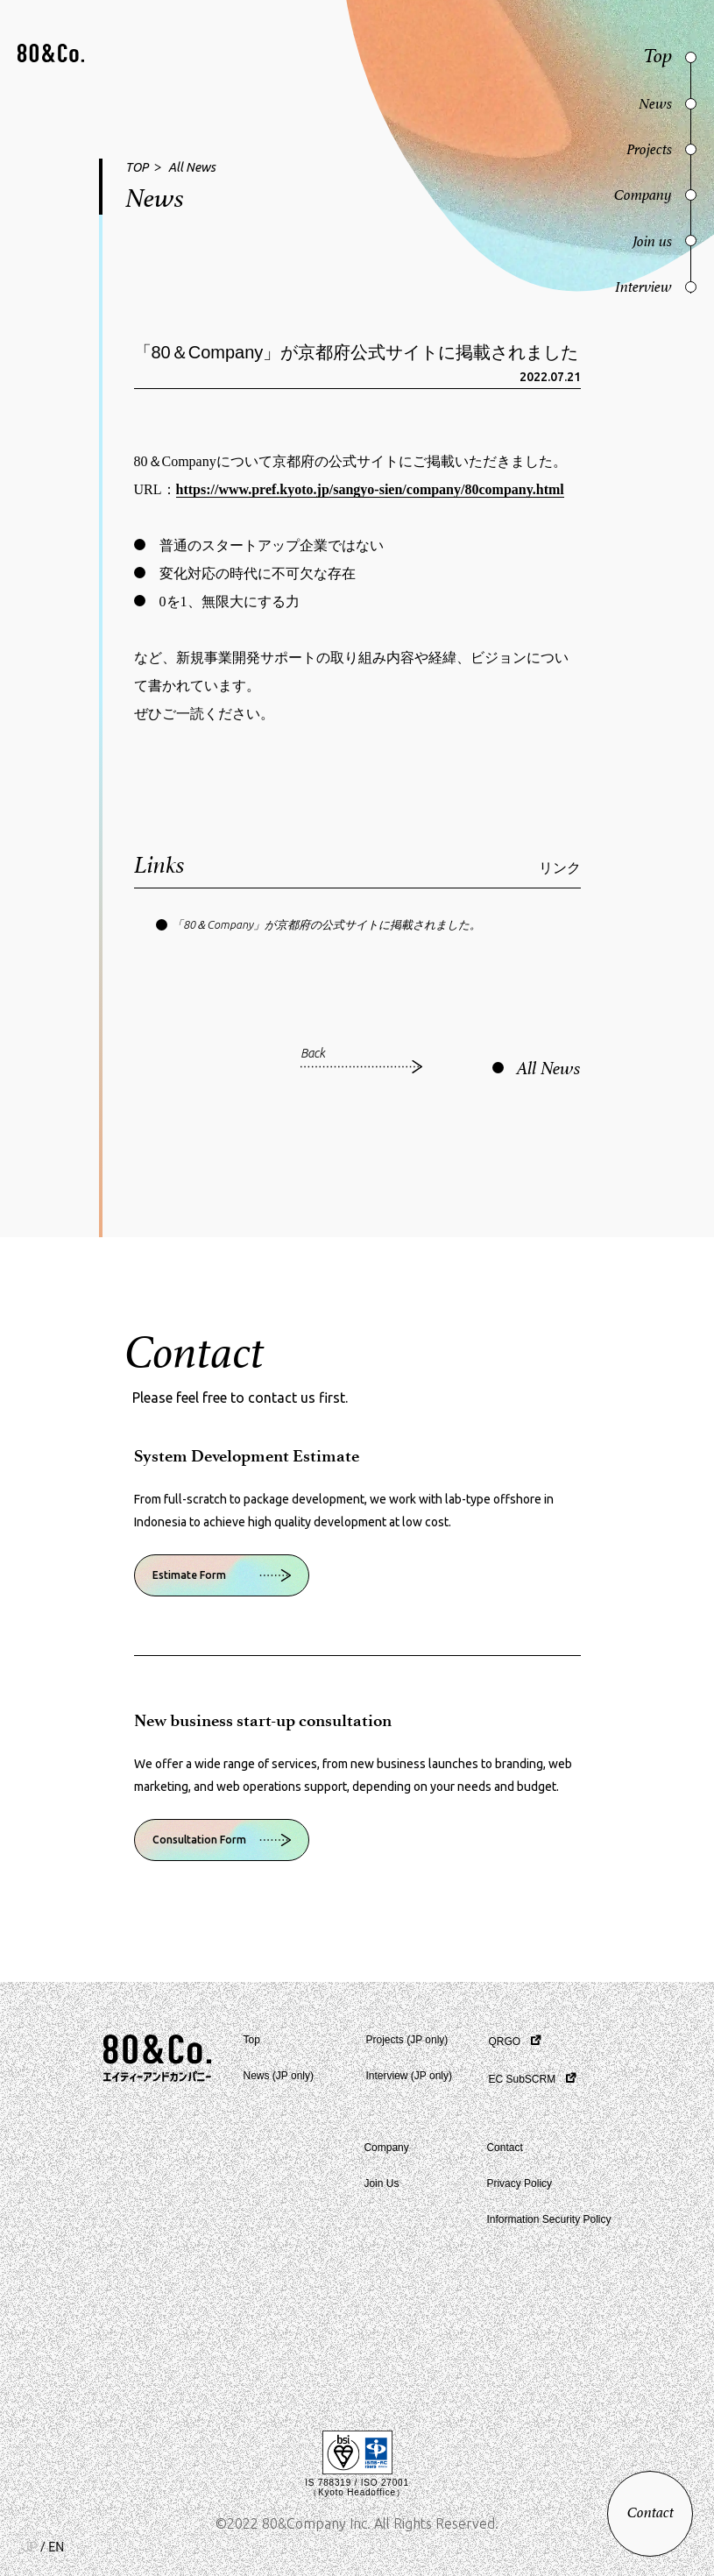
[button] (51, 55)
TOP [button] (136, 167)
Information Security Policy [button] (548, 2219)
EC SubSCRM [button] (522, 2079)
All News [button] (192, 167)
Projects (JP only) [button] (407, 2040)
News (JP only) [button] (279, 2076)
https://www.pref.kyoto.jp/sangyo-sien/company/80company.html (370, 489)
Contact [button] (504, 2147)
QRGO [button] (505, 2041)
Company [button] (386, 2147)
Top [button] (252, 2040)
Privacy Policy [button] (519, 2183)
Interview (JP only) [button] (409, 2076)
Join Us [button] (381, 2183)
